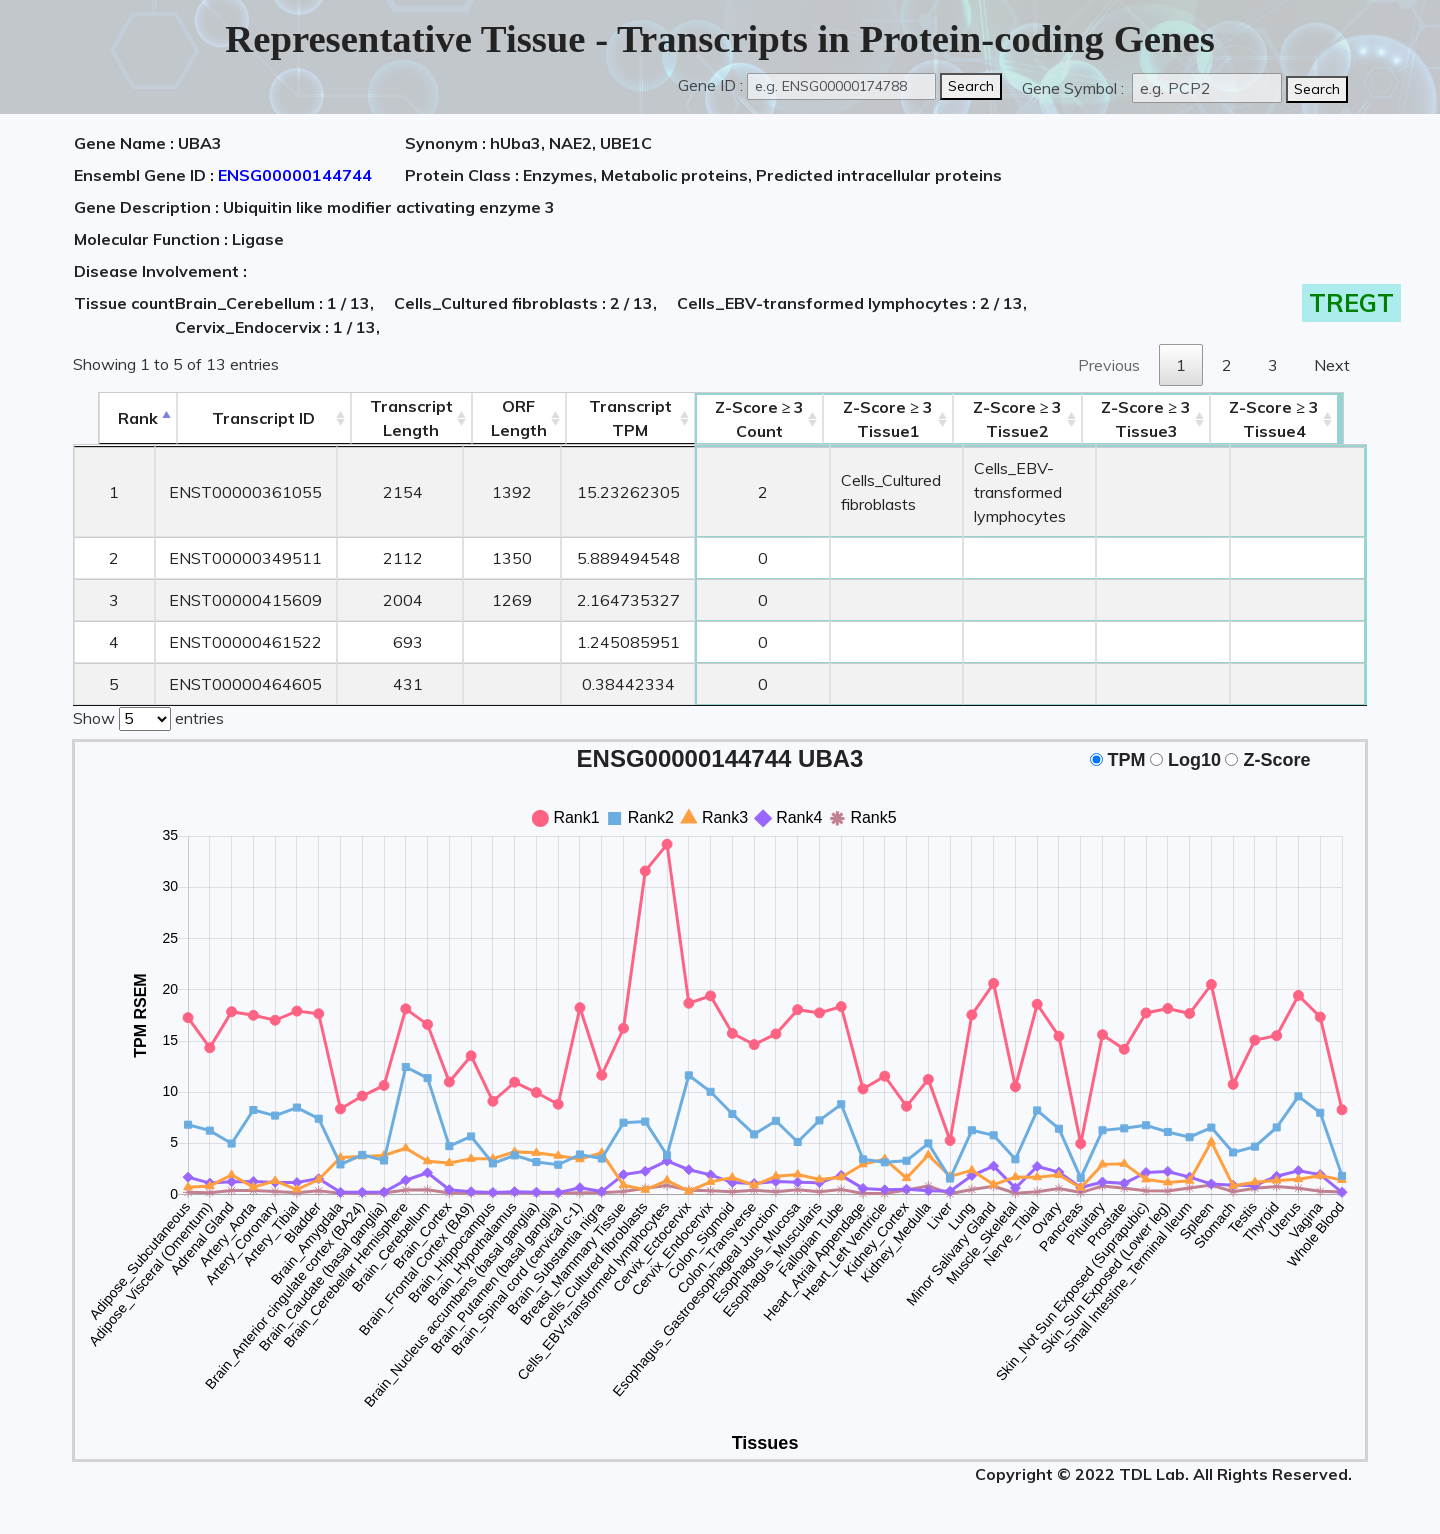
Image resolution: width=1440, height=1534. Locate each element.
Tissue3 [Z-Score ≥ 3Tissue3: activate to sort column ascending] (1173, 419)
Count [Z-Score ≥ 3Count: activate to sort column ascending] (737, 419)
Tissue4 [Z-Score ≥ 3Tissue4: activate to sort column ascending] (1302, 419)
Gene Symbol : (1075, 88)
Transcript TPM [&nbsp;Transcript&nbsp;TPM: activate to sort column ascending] (606, 418)
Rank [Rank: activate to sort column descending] (113, 418)
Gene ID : (710, 85)
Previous (1109, 365)
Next (1332, 365)
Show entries (148, 717)
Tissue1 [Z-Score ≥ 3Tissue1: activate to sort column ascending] (878, 419)
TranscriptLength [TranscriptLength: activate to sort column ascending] (387, 418)
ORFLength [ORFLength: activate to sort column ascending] (495, 418)
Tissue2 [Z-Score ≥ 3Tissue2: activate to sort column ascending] (1032, 419)
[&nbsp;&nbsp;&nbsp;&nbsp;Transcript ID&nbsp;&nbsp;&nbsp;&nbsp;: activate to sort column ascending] (239, 418)
